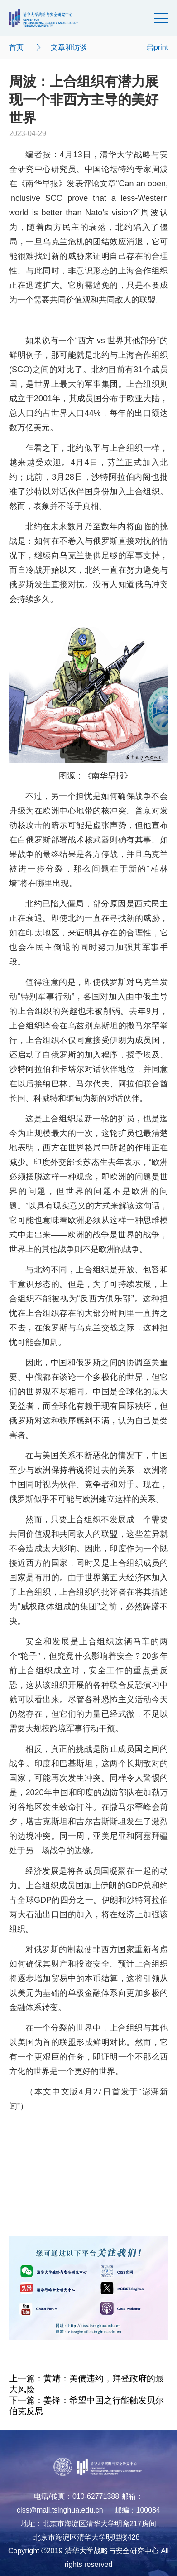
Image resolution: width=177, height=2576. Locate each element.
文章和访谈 (69, 47)
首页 (16, 47)
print (157, 47)
